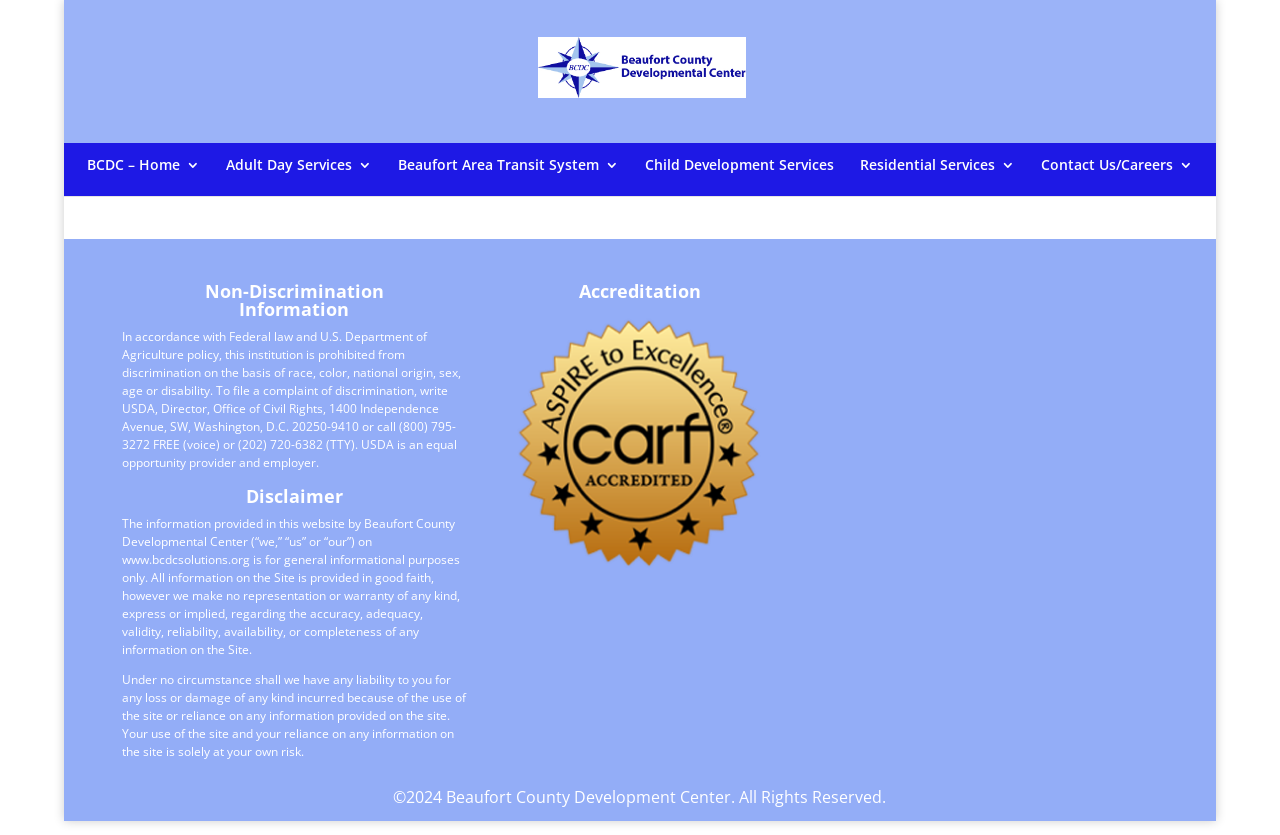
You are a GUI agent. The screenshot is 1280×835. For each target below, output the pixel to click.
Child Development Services (739, 166)
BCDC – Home (133, 166)
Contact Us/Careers (1107, 166)
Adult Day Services (289, 166)
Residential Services (927, 166)
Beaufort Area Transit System (498, 166)
